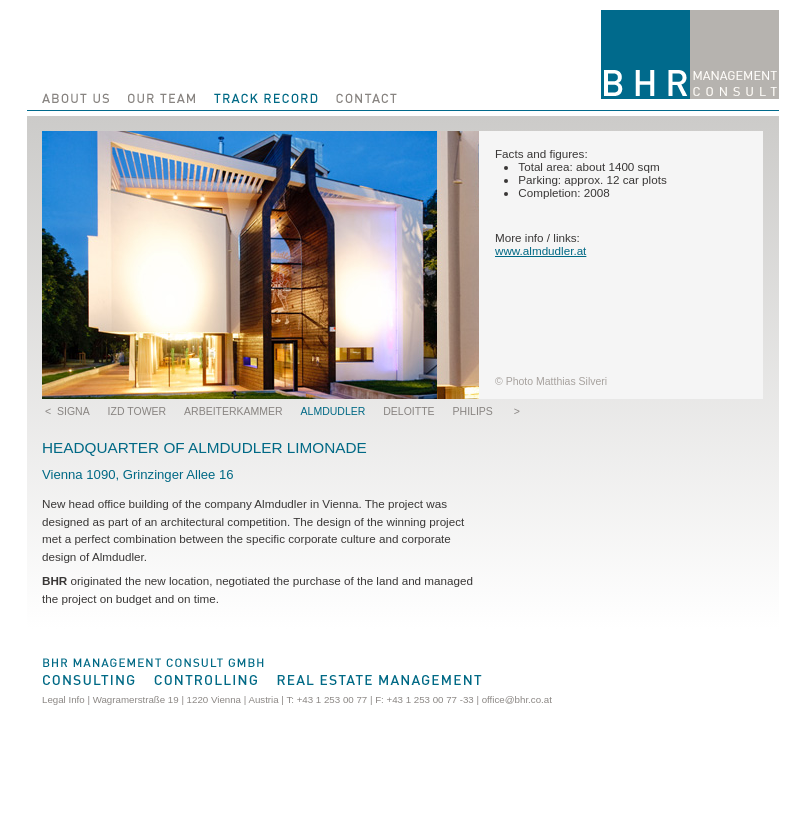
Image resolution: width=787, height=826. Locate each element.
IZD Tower (137, 411)
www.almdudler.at (540, 250)
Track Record (265, 97)
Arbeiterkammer (233, 411)
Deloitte (408, 411)
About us (73, 97)
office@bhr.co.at (517, 699)
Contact (365, 97)
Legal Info (63, 699)
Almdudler (333, 411)
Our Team (163, 97)
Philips (473, 411)
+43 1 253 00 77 (332, 699)
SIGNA (73, 411)
